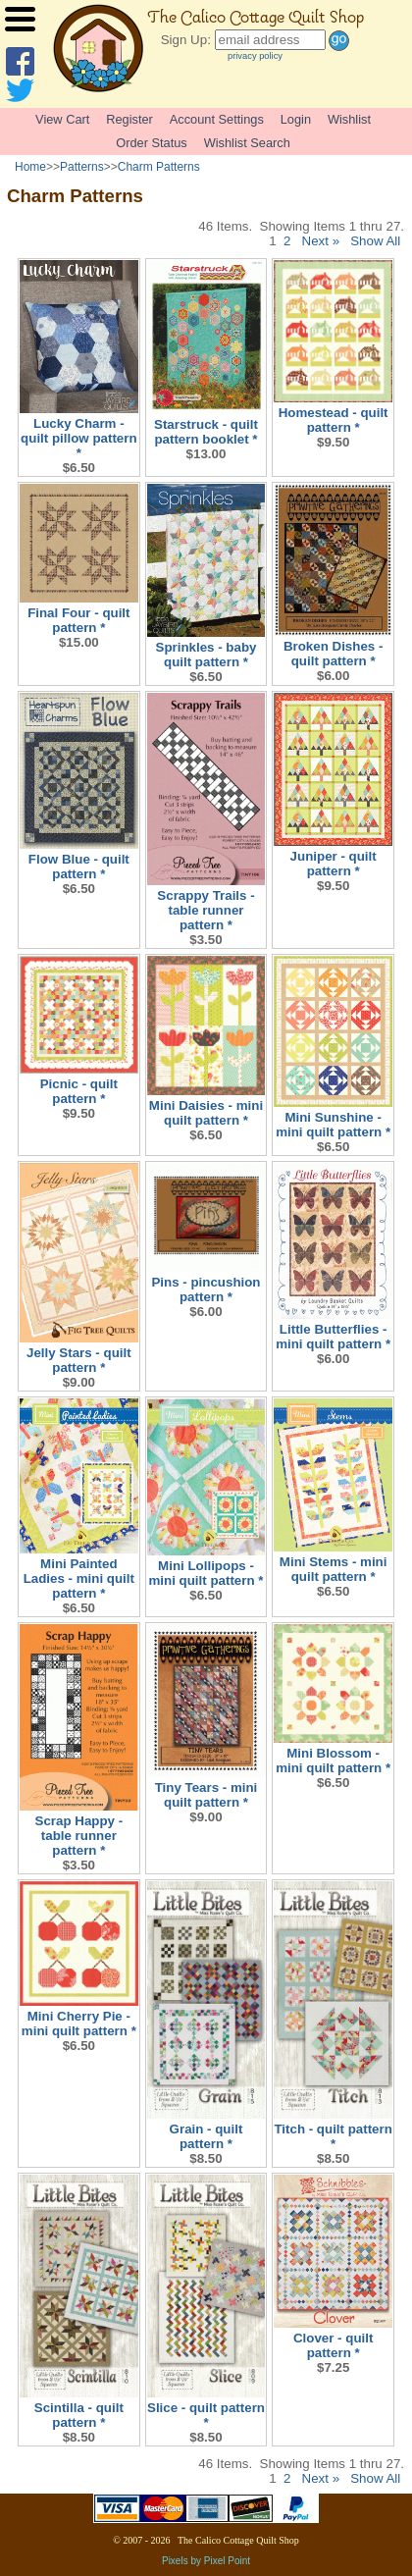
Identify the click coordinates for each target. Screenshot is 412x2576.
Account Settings (217, 119)
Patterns (82, 167)
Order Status (151, 142)
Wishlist (349, 119)
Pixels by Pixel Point (206, 2560)
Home (30, 167)
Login (296, 119)
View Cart (62, 119)
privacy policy (255, 56)
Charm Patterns (159, 167)
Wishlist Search (247, 142)
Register (129, 119)
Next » (321, 241)
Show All (375, 241)
